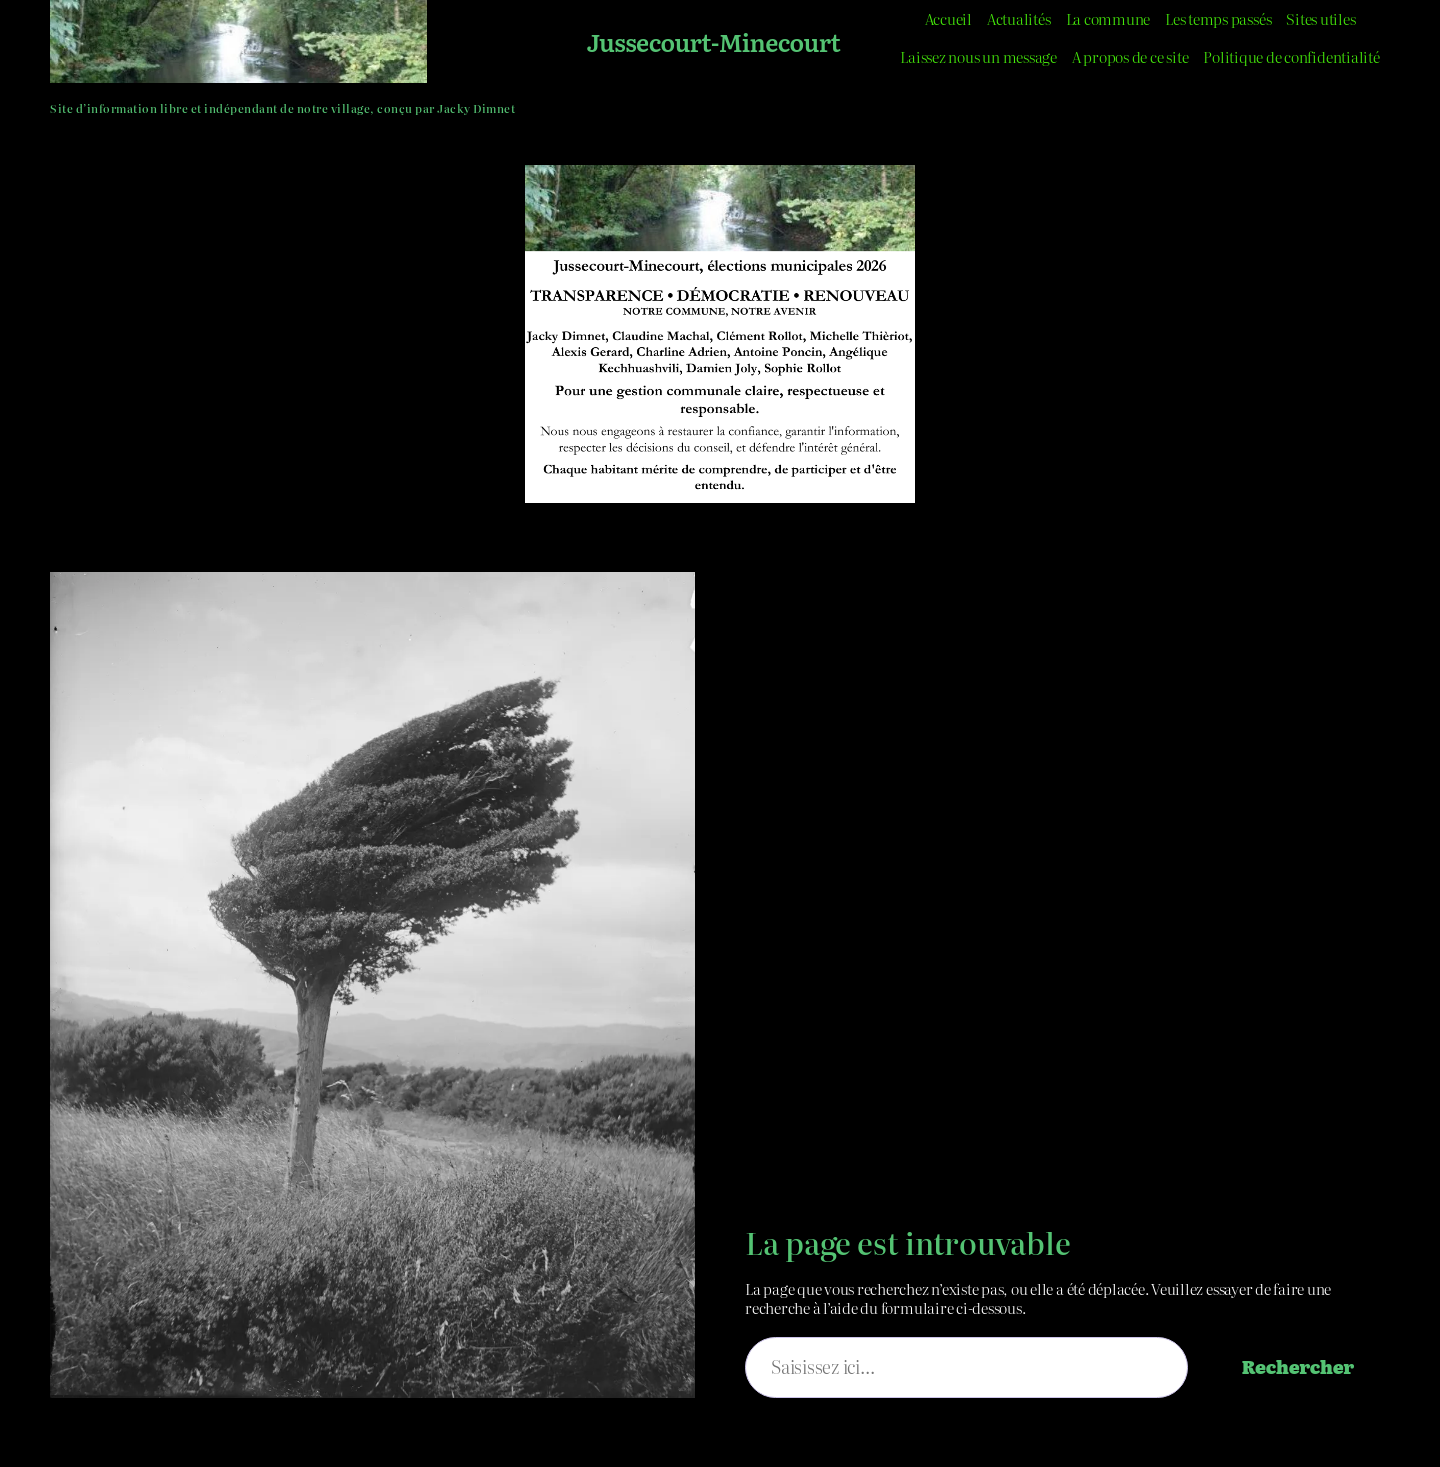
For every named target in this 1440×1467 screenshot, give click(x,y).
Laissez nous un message (978, 56)
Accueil (948, 18)
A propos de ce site (1130, 56)
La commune (1108, 18)
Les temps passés (1218, 18)
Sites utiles (1320, 18)
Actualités (1019, 18)
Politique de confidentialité (1291, 56)
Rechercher (1298, 1366)
